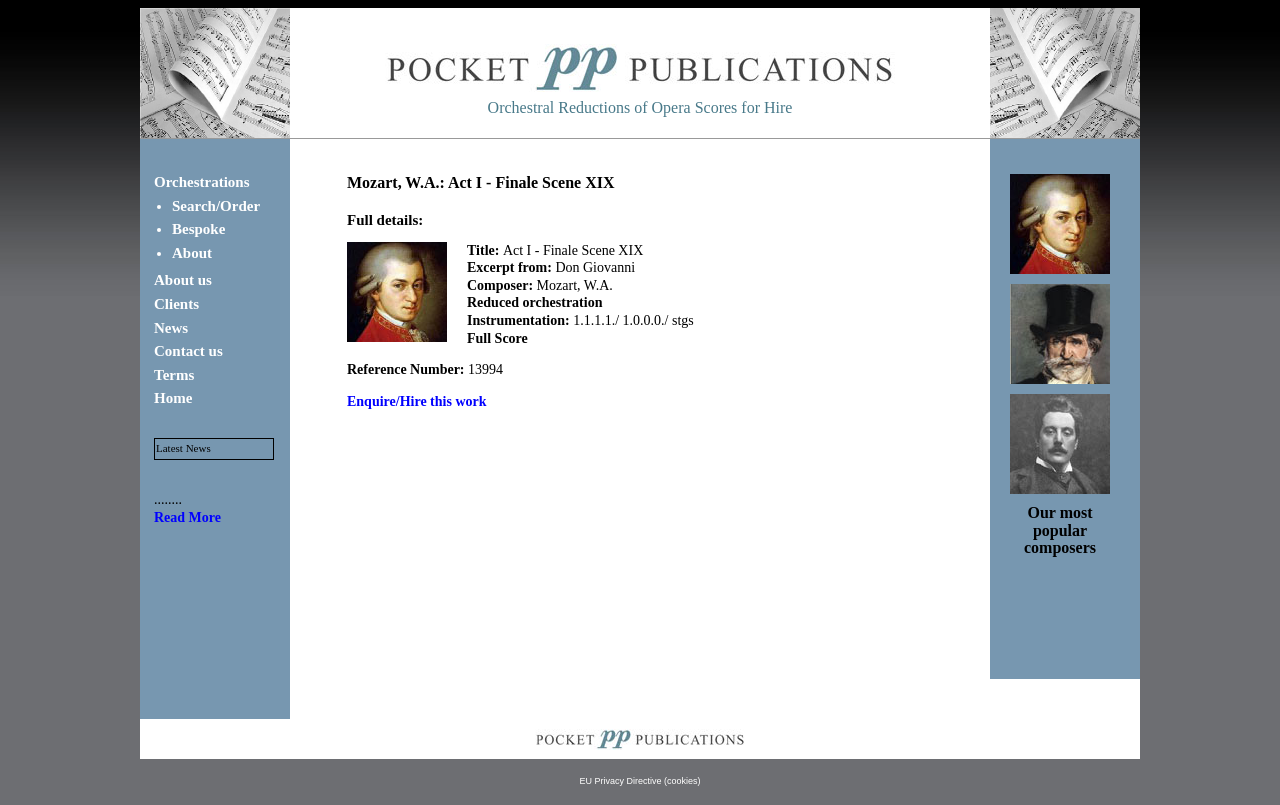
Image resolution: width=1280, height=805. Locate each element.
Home (173, 398)
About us (183, 280)
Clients (176, 304)
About (192, 253)
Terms (174, 375)
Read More (187, 517)
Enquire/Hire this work (417, 401)
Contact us (188, 351)
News (171, 328)
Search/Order (216, 206)
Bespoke (198, 229)
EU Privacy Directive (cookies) (639, 781)
